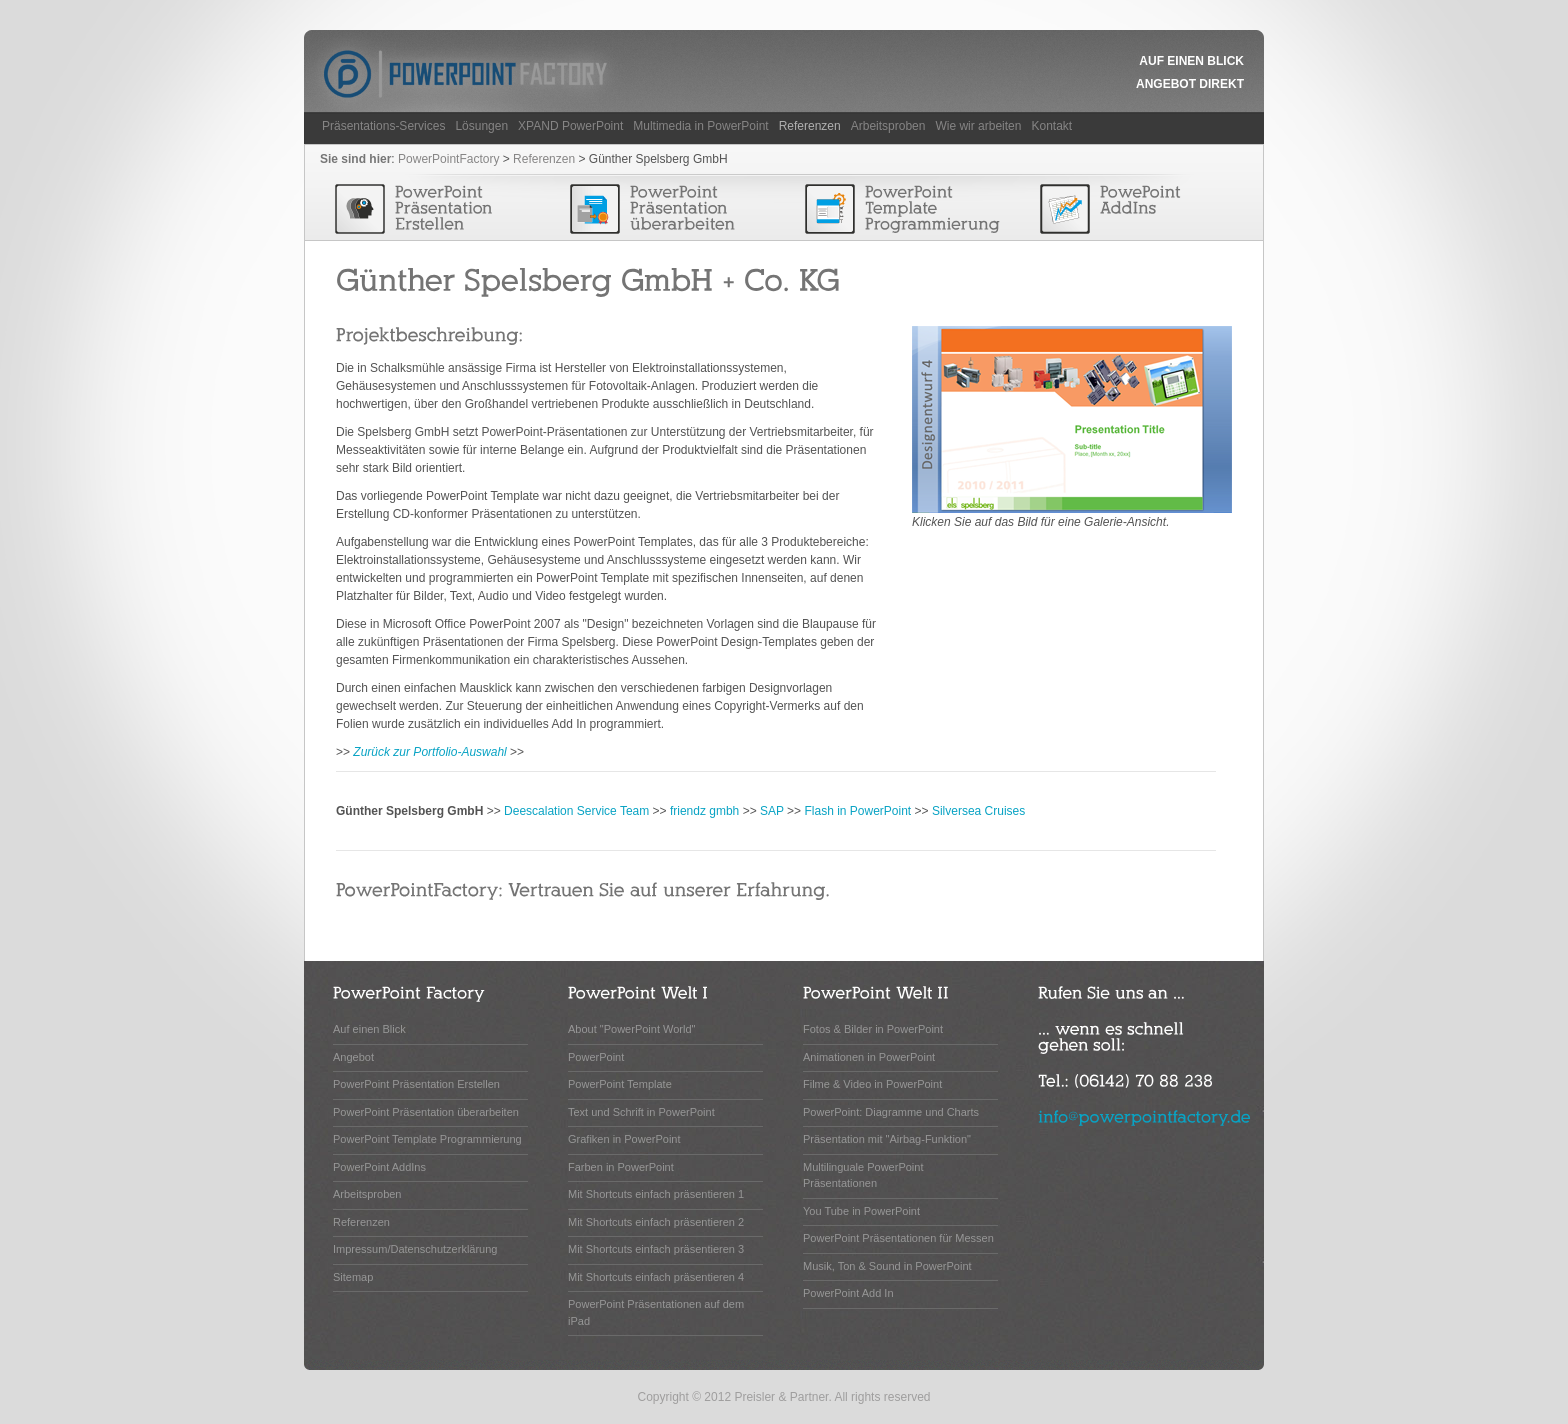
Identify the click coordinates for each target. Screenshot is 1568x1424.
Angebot (353, 1057)
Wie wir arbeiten (978, 126)
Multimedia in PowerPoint (700, 126)
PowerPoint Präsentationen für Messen (898, 1238)
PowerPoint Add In (848, 1293)
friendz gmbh (704, 811)
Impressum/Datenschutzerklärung (415, 1249)
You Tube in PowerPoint (861, 1211)
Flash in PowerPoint (857, 811)
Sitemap (353, 1277)
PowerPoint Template (620, 1084)
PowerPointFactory (448, 159)
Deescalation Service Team (576, 811)
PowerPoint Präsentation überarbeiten (426, 1112)
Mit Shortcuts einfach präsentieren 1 (656, 1194)
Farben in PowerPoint (621, 1167)
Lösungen (481, 126)
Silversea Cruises (978, 811)
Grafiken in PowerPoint (624, 1139)
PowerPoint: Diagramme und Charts (891, 1112)
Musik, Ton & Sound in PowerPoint (887, 1266)
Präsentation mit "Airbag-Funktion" (887, 1139)
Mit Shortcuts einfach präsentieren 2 (656, 1222)
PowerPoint (596, 1057)
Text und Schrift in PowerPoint (641, 1112)
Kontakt (1051, 126)
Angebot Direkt (1190, 84)
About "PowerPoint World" (631, 1029)
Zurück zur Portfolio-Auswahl (429, 752)
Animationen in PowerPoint (869, 1057)
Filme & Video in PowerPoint (872, 1084)
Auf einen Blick (1191, 61)
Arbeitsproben (888, 126)
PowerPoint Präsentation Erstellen (416, 1084)
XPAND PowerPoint (570, 126)
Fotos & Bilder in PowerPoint (873, 1029)
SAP (772, 811)
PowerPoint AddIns (379, 1167)
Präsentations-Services (383, 126)
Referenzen (810, 126)
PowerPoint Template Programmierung (427, 1139)
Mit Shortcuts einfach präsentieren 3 (656, 1249)
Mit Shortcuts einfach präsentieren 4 (656, 1277)
